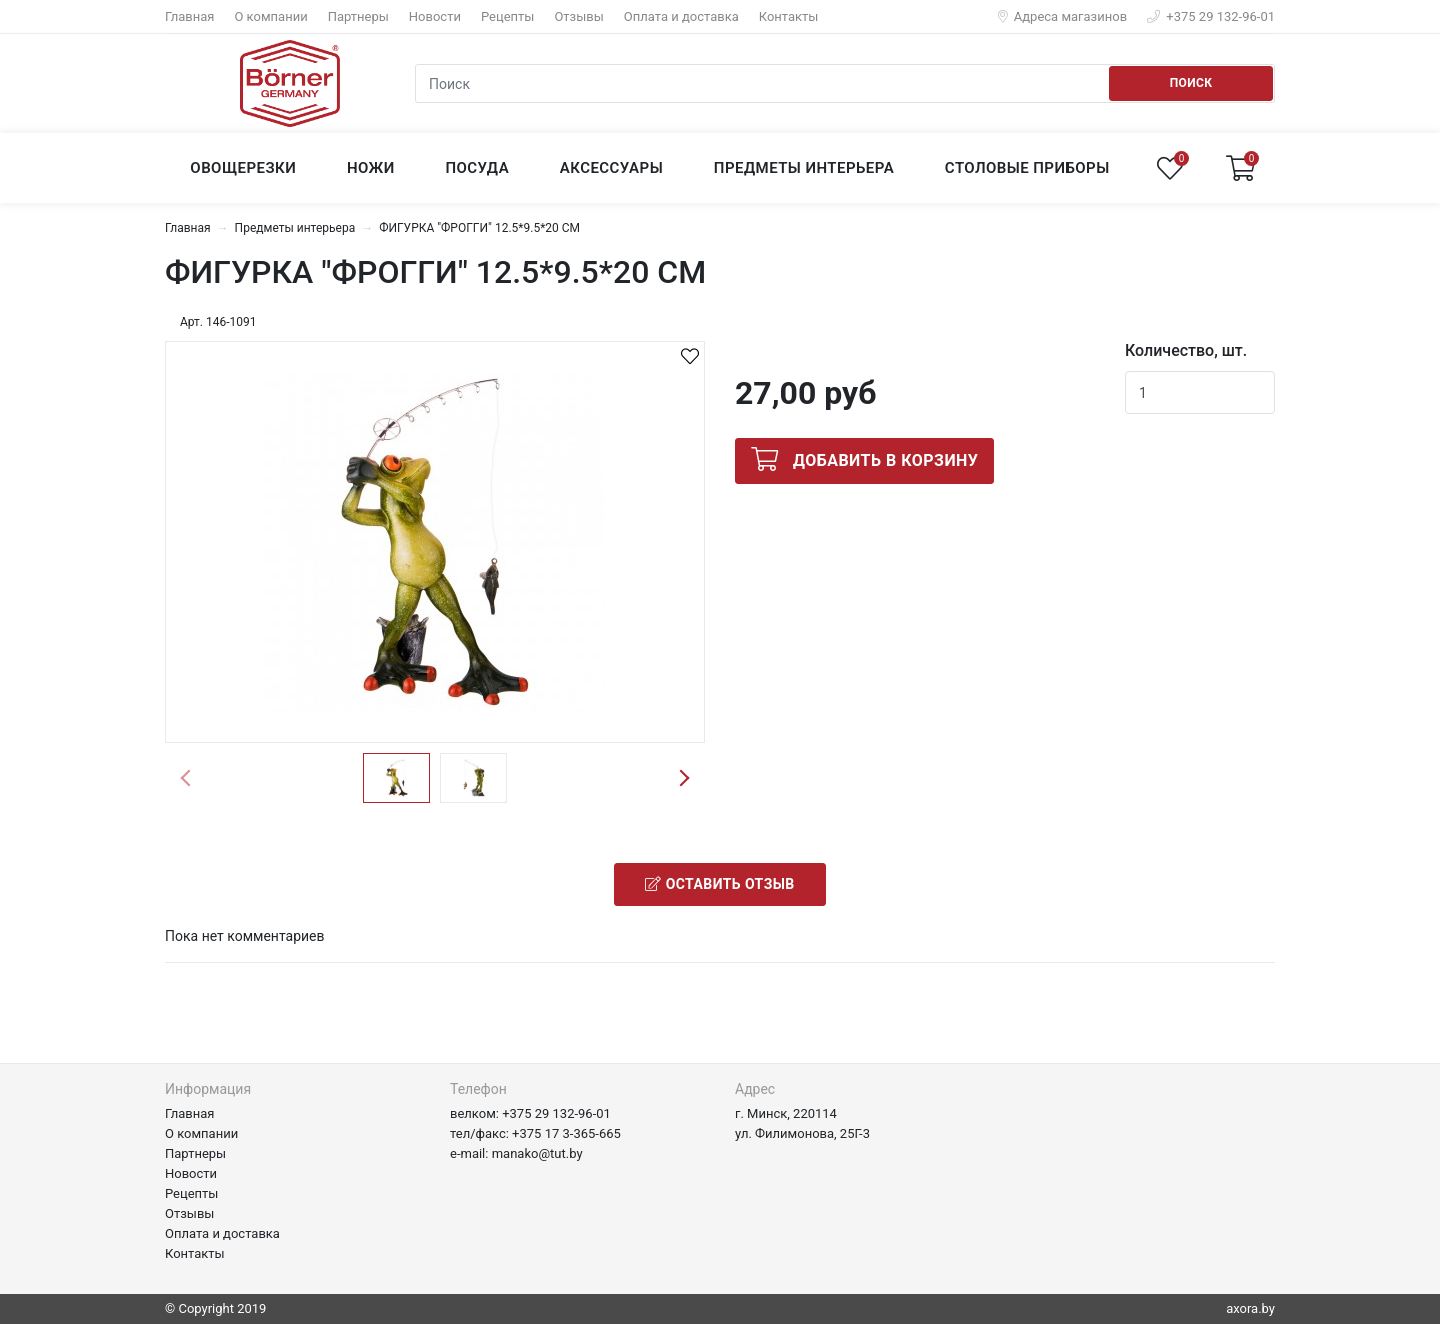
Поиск (1191, 83)
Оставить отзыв (719, 884)
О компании (270, 16)
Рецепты (507, 16)
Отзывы (578, 16)
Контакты (789, 16)
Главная (189, 16)
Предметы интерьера (295, 228)
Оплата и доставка (681, 16)
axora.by (1250, 1308)
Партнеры (358, 16)
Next (684, 778)
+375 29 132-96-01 (1211, 16)
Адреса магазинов (1063, 16)
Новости (435, 16)
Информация (208, 1089)
